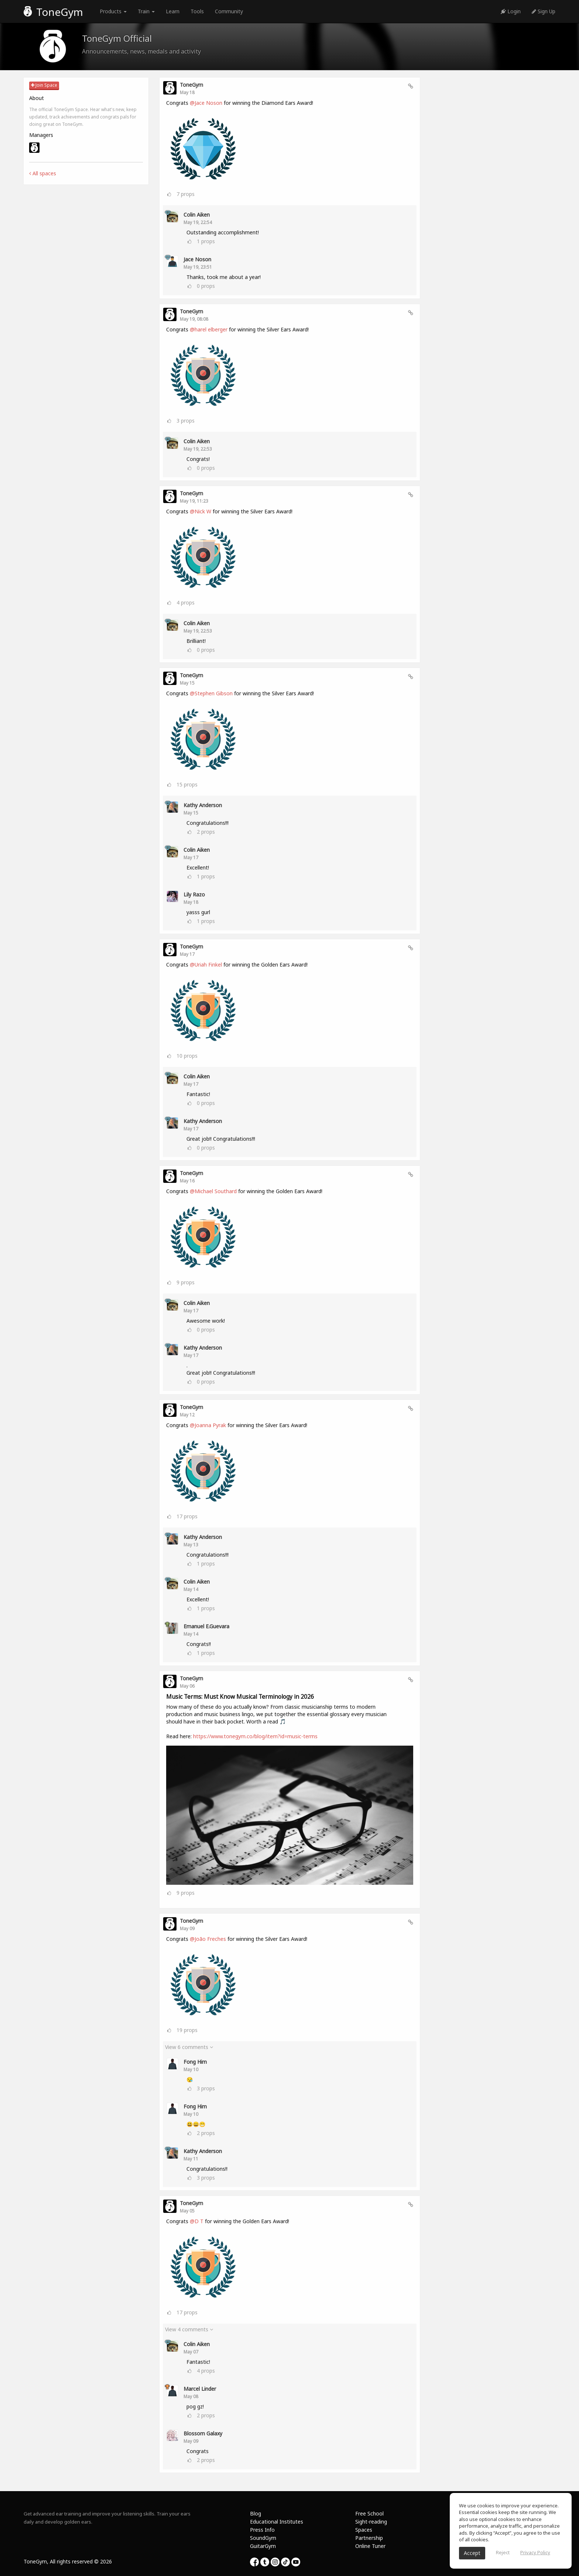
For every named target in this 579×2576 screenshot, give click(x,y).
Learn (172, 11)
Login (511, 11)
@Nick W (200, 511)
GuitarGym (263, 2545)
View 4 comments (189, 2329)
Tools (197, 11)
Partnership (369, 2537)
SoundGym (263, 2537)
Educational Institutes (276, 2521)
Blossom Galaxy (203, 2433)
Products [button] (113, 11)
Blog (255, 2513)
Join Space (44, 85)
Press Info (262, 2529)
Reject (503, 2552)
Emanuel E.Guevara (206, 1626)
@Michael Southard (213, 1191)
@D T (196, 2221)
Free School (369, 2513)
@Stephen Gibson (211, 693)
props (186, 193)
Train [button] (146, 11)
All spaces (42, 173)
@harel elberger (208, 329)
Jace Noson (197, 259)
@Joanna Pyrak (208, 1425)
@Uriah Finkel (206, 964)
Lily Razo (194, 894)
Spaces (363, 2529)
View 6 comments (189, 2046)
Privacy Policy (535, 2552)
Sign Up (543, 11)
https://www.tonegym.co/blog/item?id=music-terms (255, 1736)
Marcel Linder (200, 2388)
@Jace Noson (206, 102)
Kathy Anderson (203, 805)
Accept (472, 2552)
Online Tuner (370, 2545)
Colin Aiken (197, 214)
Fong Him (195, 2061)
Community (229, 11)
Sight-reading (371, 2521)
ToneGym (53, 12)
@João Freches (208, 1938)
